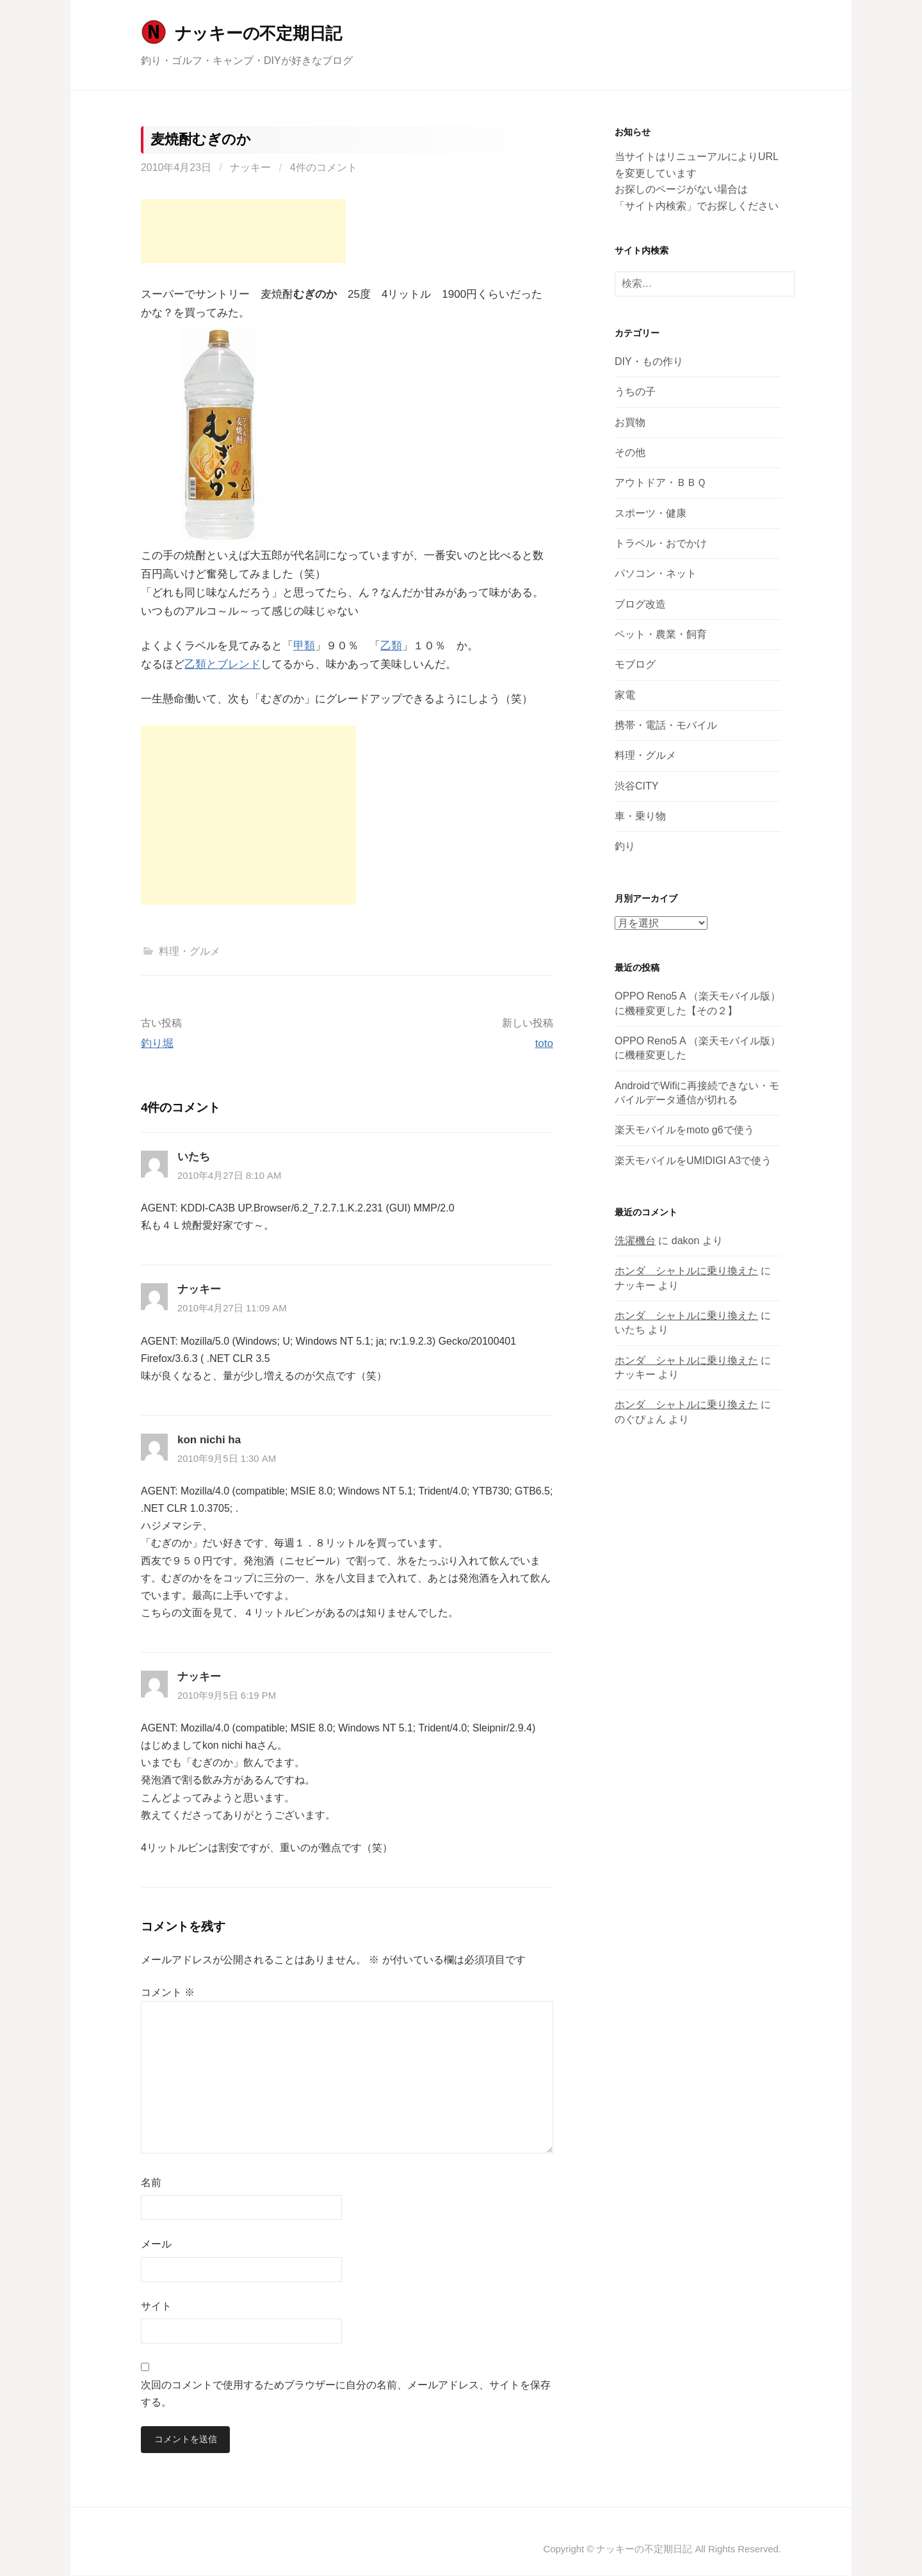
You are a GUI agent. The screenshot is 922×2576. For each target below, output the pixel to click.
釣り (625, 846)
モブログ (635, 664)
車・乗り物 (640, 816)
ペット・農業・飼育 (661, 634)
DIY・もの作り (649, 361)
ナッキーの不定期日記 (258, 33)
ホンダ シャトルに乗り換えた (686, 1270)
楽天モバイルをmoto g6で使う (684, 1129)
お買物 (630, 422)
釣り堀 (157, 1043)
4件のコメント (323, 167)
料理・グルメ (189, 951)
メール (156, 2244)
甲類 (304, 646)
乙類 (391, 646)
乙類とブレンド (222, 664)
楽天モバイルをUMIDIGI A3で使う (693, 1160)
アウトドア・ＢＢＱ (660, 482)
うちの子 (635, 391)
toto (544, 1043)
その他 (630, 452)
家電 (625, 695)
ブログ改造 (640, 604)
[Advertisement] (243, 231)
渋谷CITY (636, 786)
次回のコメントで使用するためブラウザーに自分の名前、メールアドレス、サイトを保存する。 (346, 2393)
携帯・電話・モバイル (666, 725)
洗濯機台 (635, 1240)
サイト (156, 2306)
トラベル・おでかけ (661, 543)
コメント (168, 1992)
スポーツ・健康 (650, 513)
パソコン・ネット (656, 573)
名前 (151, 2182)
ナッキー (250, 167)
